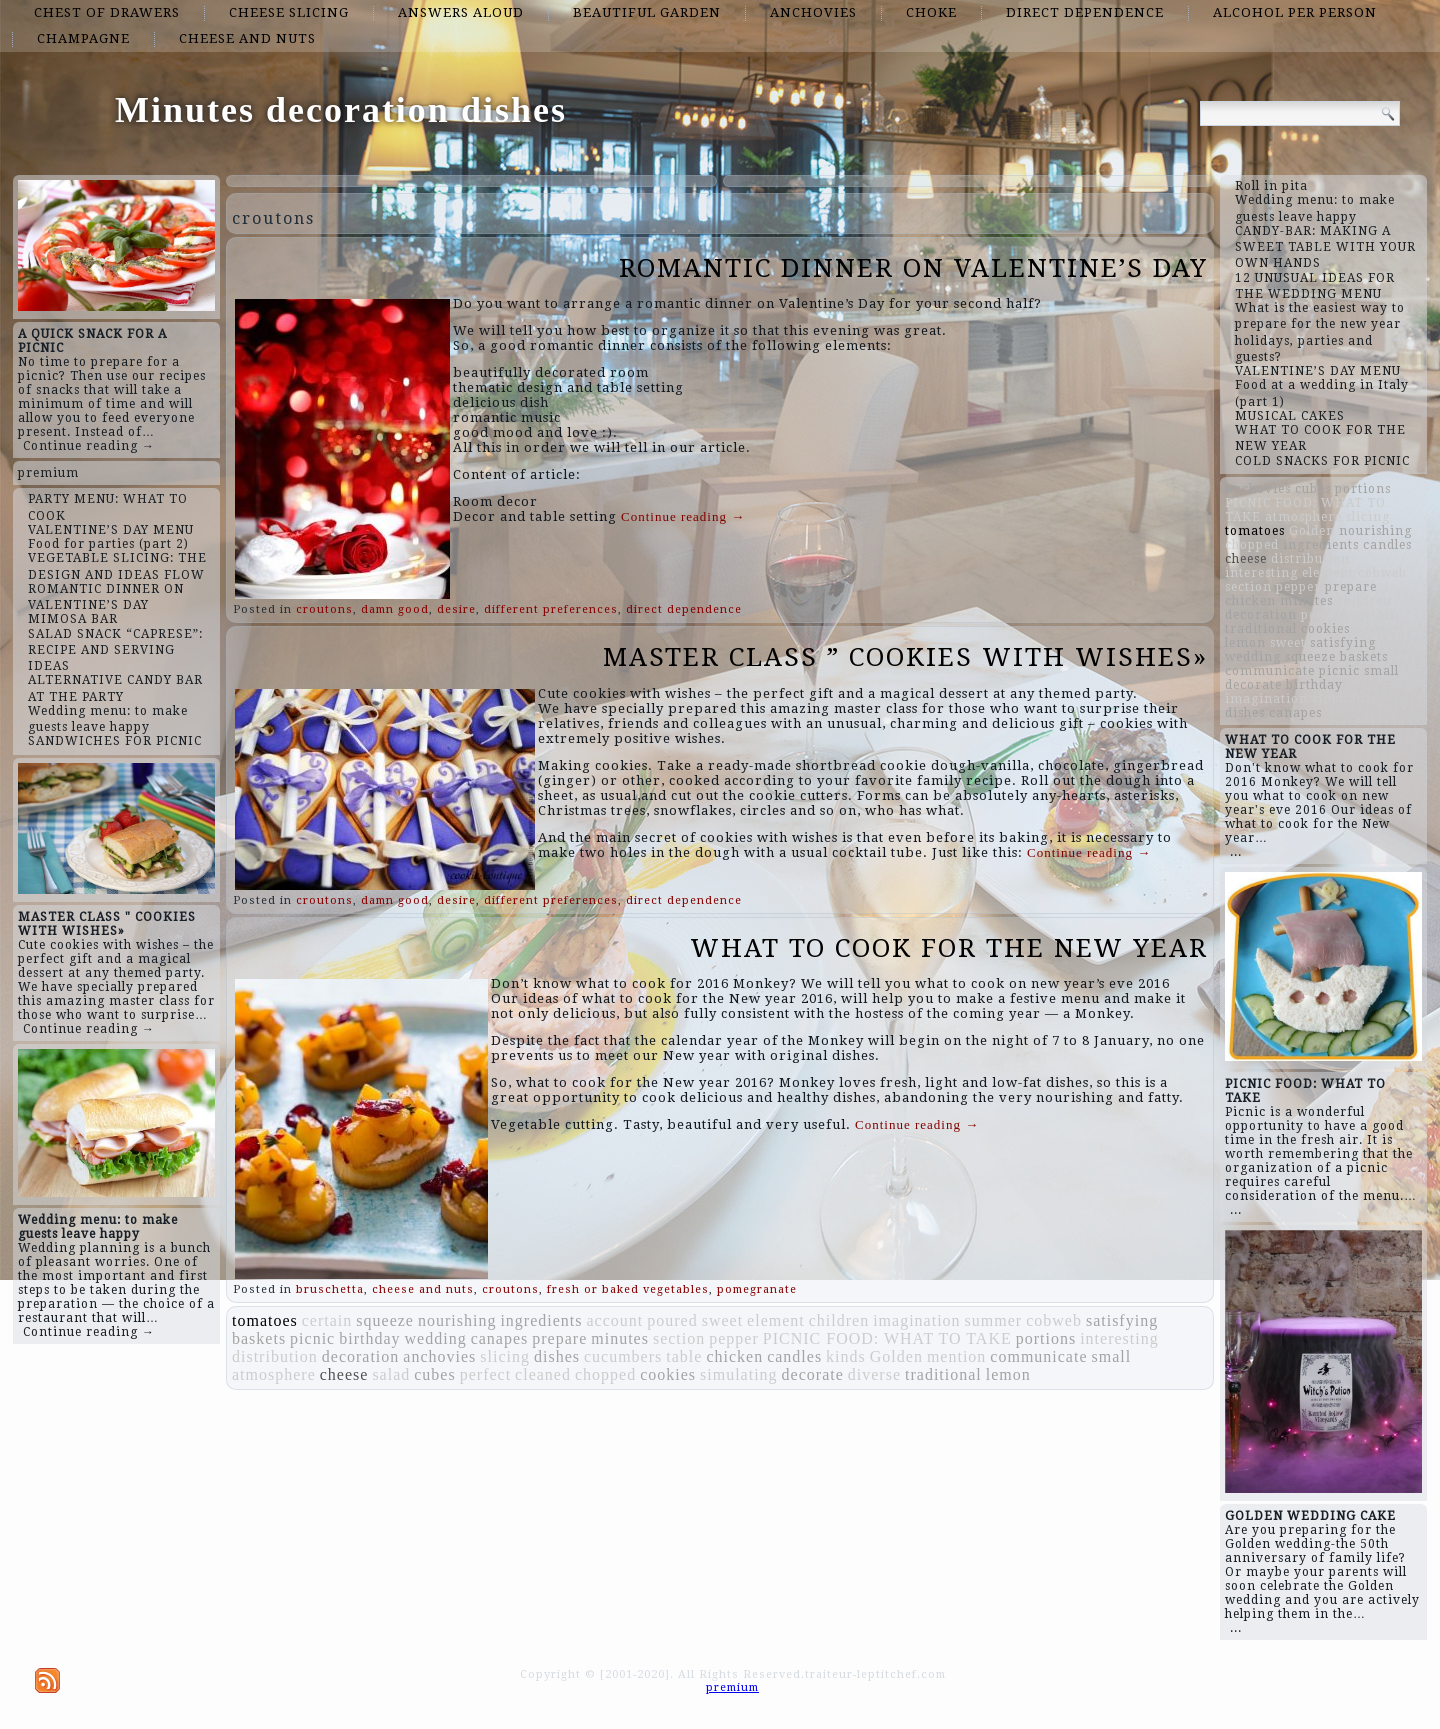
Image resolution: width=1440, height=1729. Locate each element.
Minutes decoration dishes (341, 110)
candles (794, 1356)
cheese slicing (289, 12)
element (776, 1320)
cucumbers (623, 1356)
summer (994, 1320)
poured (672, 1320)
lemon (1008, 1374)
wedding (436, 1338)
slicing (505, 1356)
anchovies (813, 12)
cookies (668, 1374)
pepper (734, 1338)
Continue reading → (89, 446)
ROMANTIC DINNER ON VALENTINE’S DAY (913, 268)
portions (1046, 1338)
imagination (916, 1320)
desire (456, 609)
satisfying (1122, 1320)
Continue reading (683, 516)
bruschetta (330, 1289)
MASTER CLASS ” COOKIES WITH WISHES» (905, 657)
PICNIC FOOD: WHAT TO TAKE (887, 1338)
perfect (485, 1374)
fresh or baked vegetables (628, 1289)
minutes (620, 1338)
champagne (83, 38)
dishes (557, 1356)
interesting (1119, 1338)
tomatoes (265, 1320)
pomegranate (757, 1289)
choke (931, 12)
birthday (369, 1338)
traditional (943, 1374)
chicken (734, 1356)
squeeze (385, 1320)
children (839, 1320)
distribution (275, 1356)
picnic (312, 1338)
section (679, 1338)
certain (327, 1320)
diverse (874, 1374)
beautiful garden (647, 12)
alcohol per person (1295, 12)
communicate (1038, 1356)
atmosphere (274, 1374)
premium (48, 473)
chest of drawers (107, 12)
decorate (813, 1374)
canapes (500, 1338)
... (1236, 852)
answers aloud (461, 12)
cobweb (1054, 1320)
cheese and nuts (247, 38)
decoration (361, 1356)
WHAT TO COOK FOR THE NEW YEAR (949, 948)
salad (391, 1374)
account (614, 1320)
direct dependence (1085, 12)
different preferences (551, 609)
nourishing (457, 1320)
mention (956, 1356)
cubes (434, 1374)
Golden (896, 1356)
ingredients (541, 1320)
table (684, 1356)
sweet (722, 1320)
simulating (739, 1374)
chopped (605, 1374)
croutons (324, 609)
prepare (559, 1338)
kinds (846, 1356)
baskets (259, 1338)
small (1112, 1356)
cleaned (543, 1374)
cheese (344, 1374)
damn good (395, 609)
